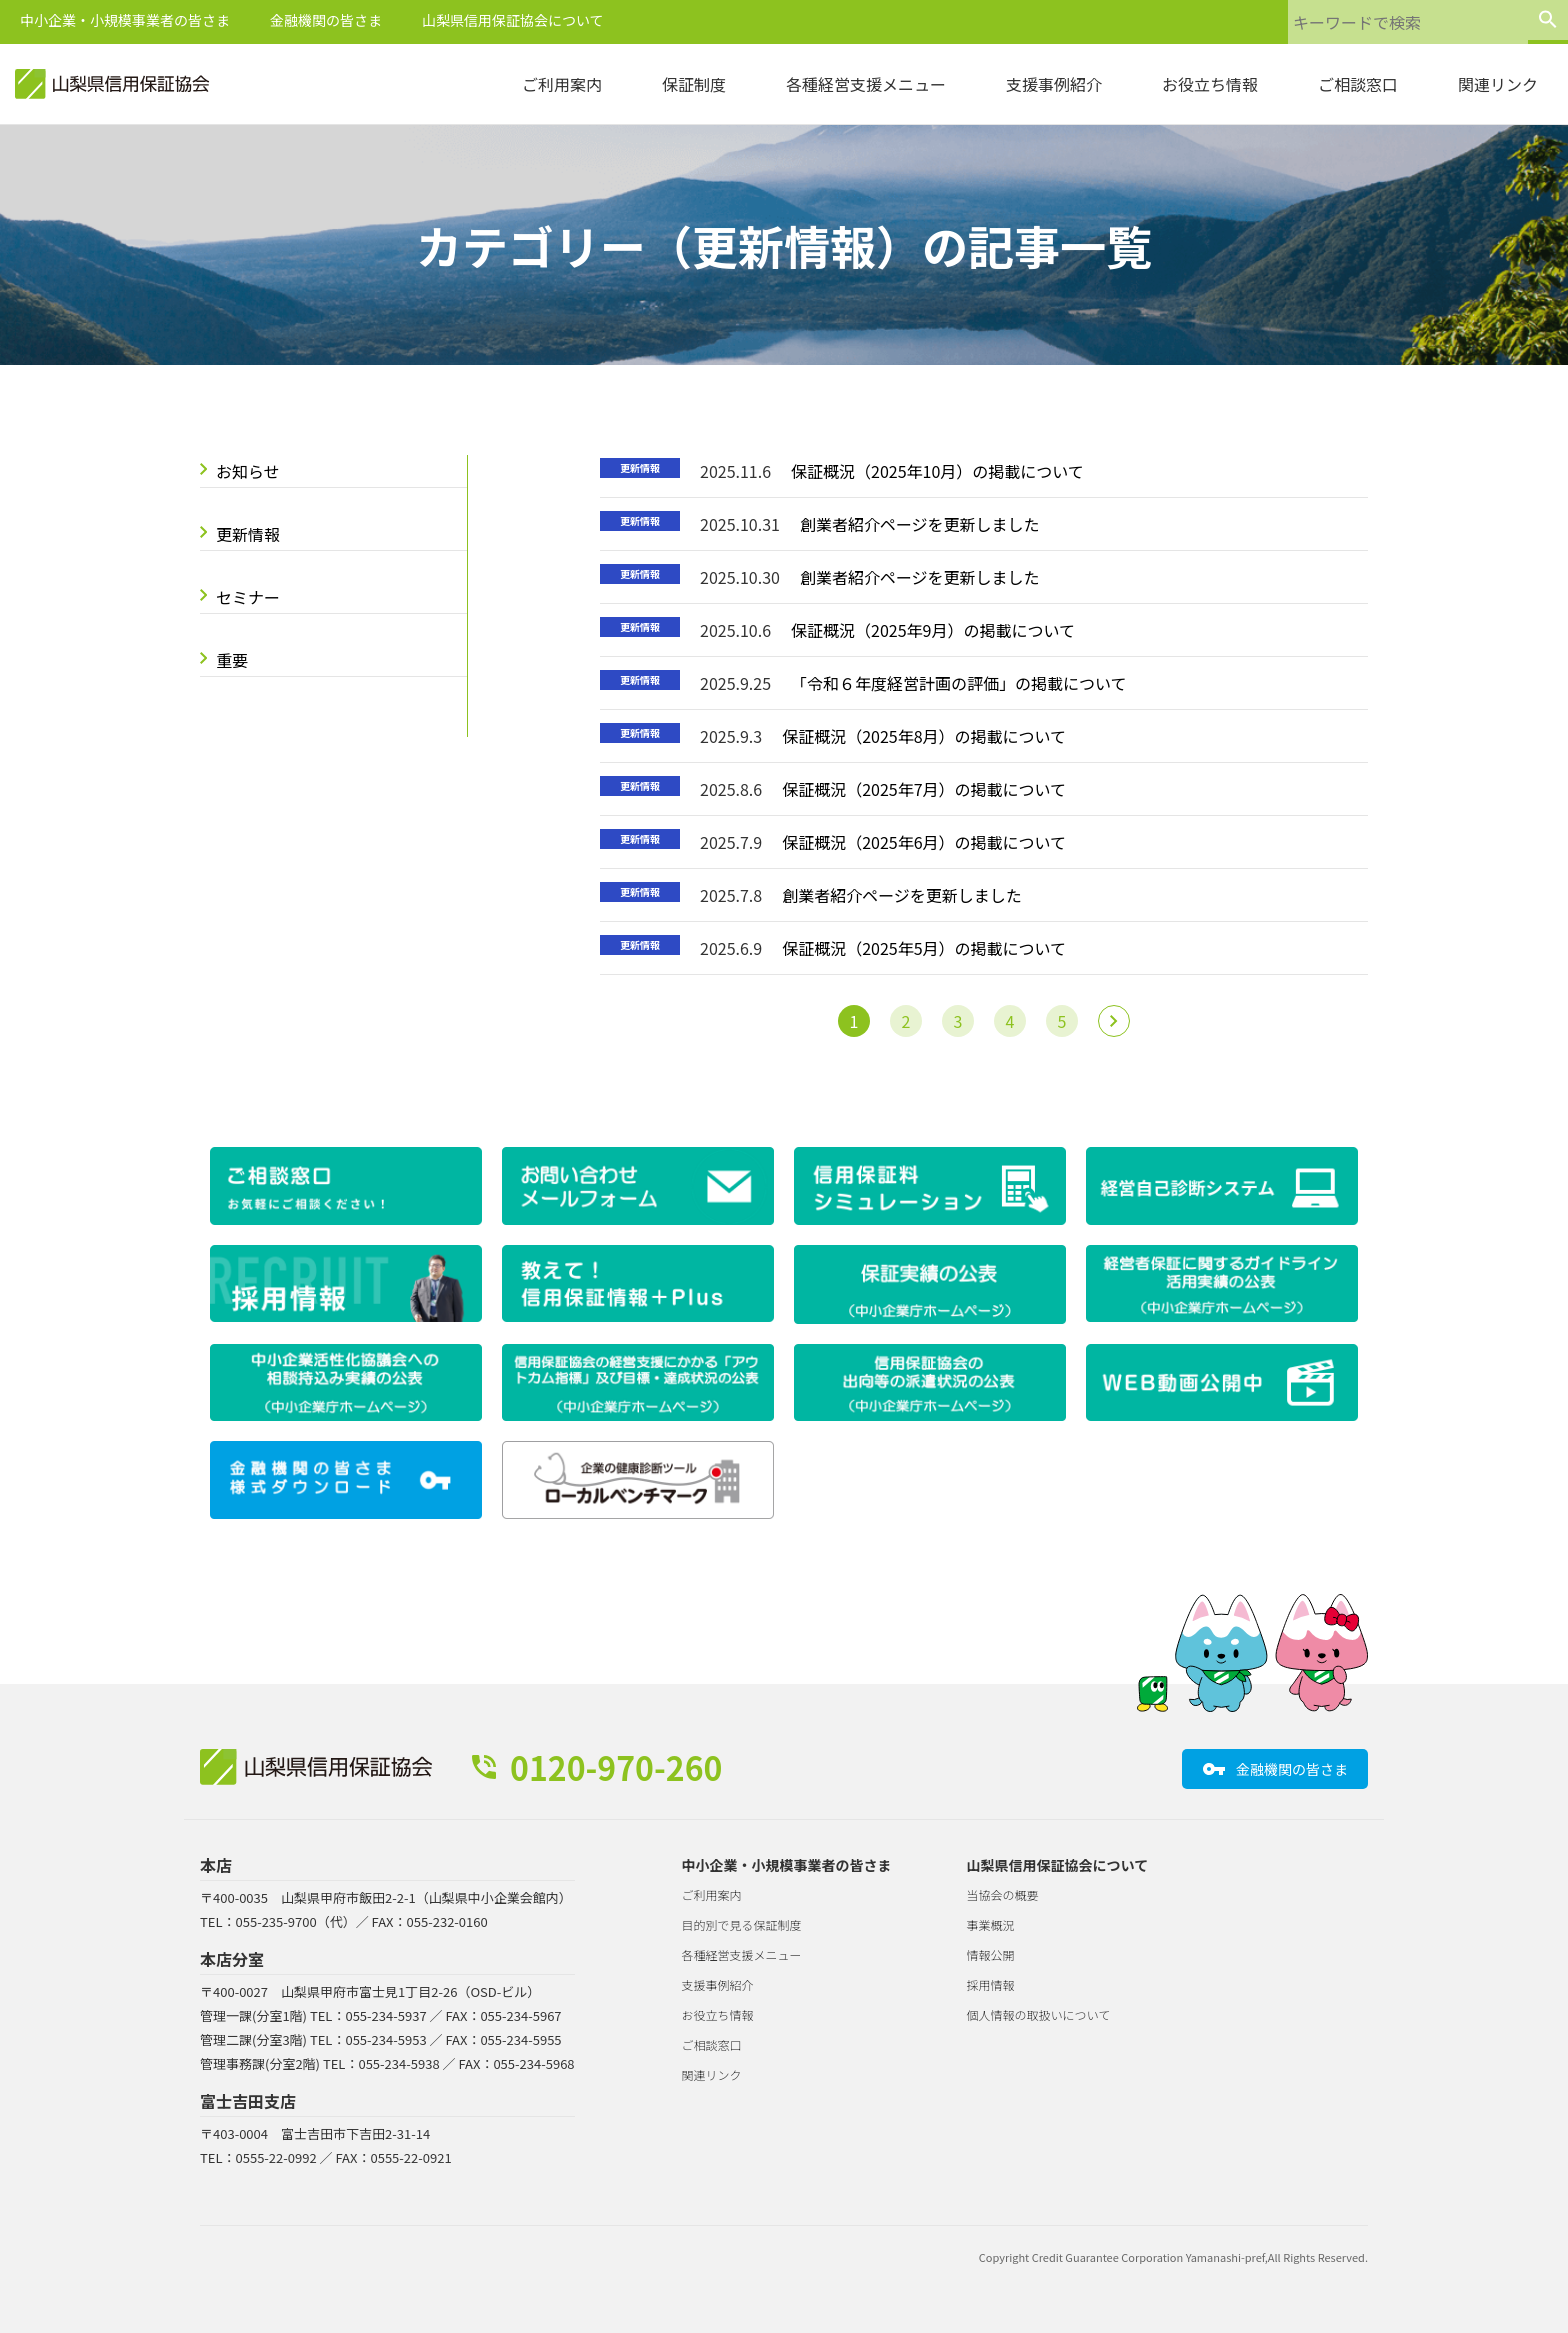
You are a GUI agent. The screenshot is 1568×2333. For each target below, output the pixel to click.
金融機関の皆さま (326, 20)
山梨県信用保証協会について (513, 20)
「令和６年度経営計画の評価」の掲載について (959, 683)
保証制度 (694, 84)
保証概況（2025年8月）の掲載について (924, 736)
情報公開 (991, 1954)
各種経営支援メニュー (866, 84)
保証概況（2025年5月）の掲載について (924, 948)
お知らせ (248, 471)
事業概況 (991, 1924)
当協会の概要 (1003, 1894)
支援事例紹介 (1054, 84)
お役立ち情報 (1210, 84)
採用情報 (991, 1984)
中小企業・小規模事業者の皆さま (125, 20)
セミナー (248, 597)
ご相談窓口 (1358, 84)
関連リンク (1498, 84)
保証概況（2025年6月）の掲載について (924, 842)
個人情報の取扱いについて (1039, 2014)
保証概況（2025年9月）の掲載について (933, 630)
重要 (232, 660)
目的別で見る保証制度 (742, 1924)
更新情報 (248, 534)
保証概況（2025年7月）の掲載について (924, 789)
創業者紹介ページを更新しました (920, 524)
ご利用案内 (562, 84)
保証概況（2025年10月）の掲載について (937, 471)
